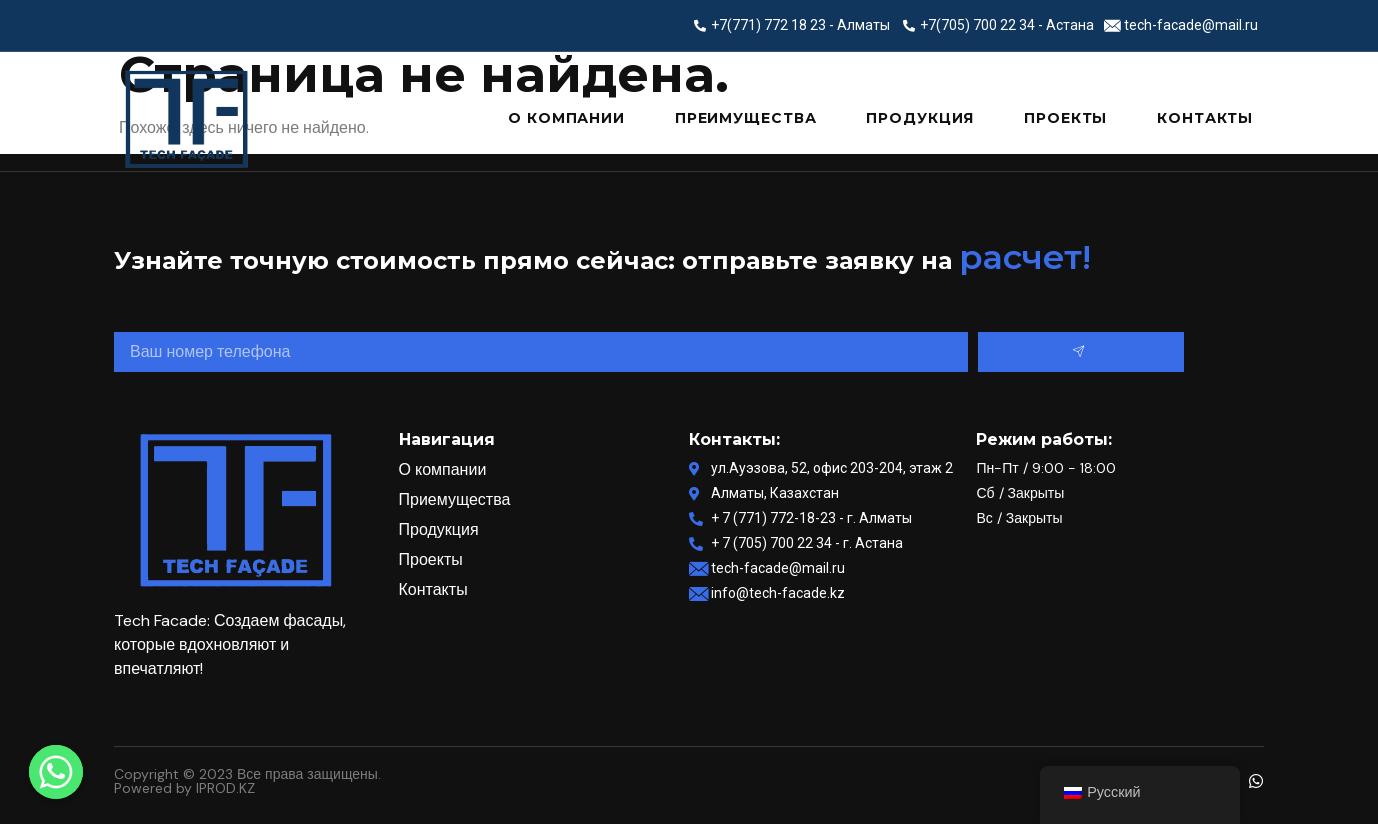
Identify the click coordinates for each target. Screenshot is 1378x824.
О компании (565, 118)
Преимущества (745, 118)
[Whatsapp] (56, 772)
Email (136, 312)
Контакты (1205, 118)
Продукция (920, 118)
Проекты (1065, 118)
